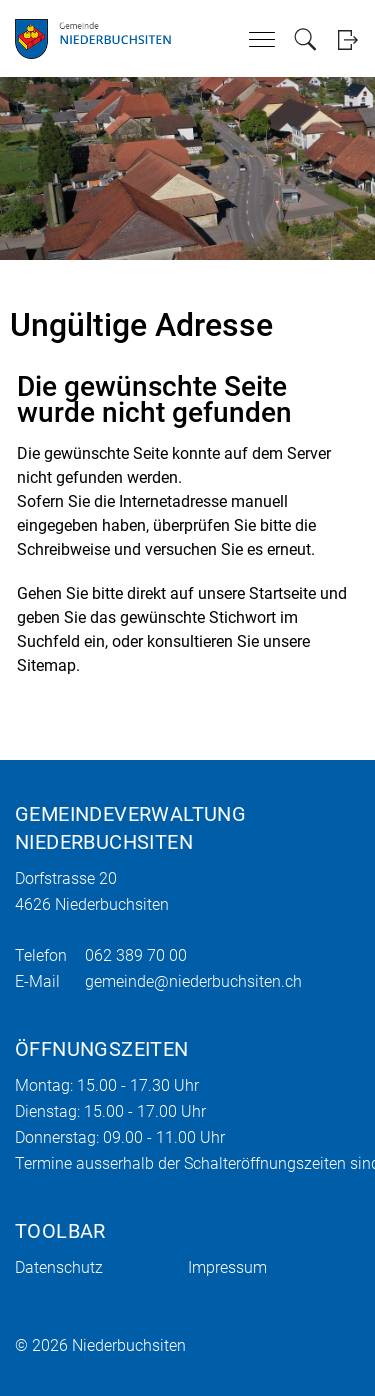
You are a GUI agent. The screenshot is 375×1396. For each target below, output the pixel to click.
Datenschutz (59, 1267)
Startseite (282, 593)
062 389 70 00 (136, 955)
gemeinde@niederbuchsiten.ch (193, 981)
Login (347, 39)
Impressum (227, 1267)
